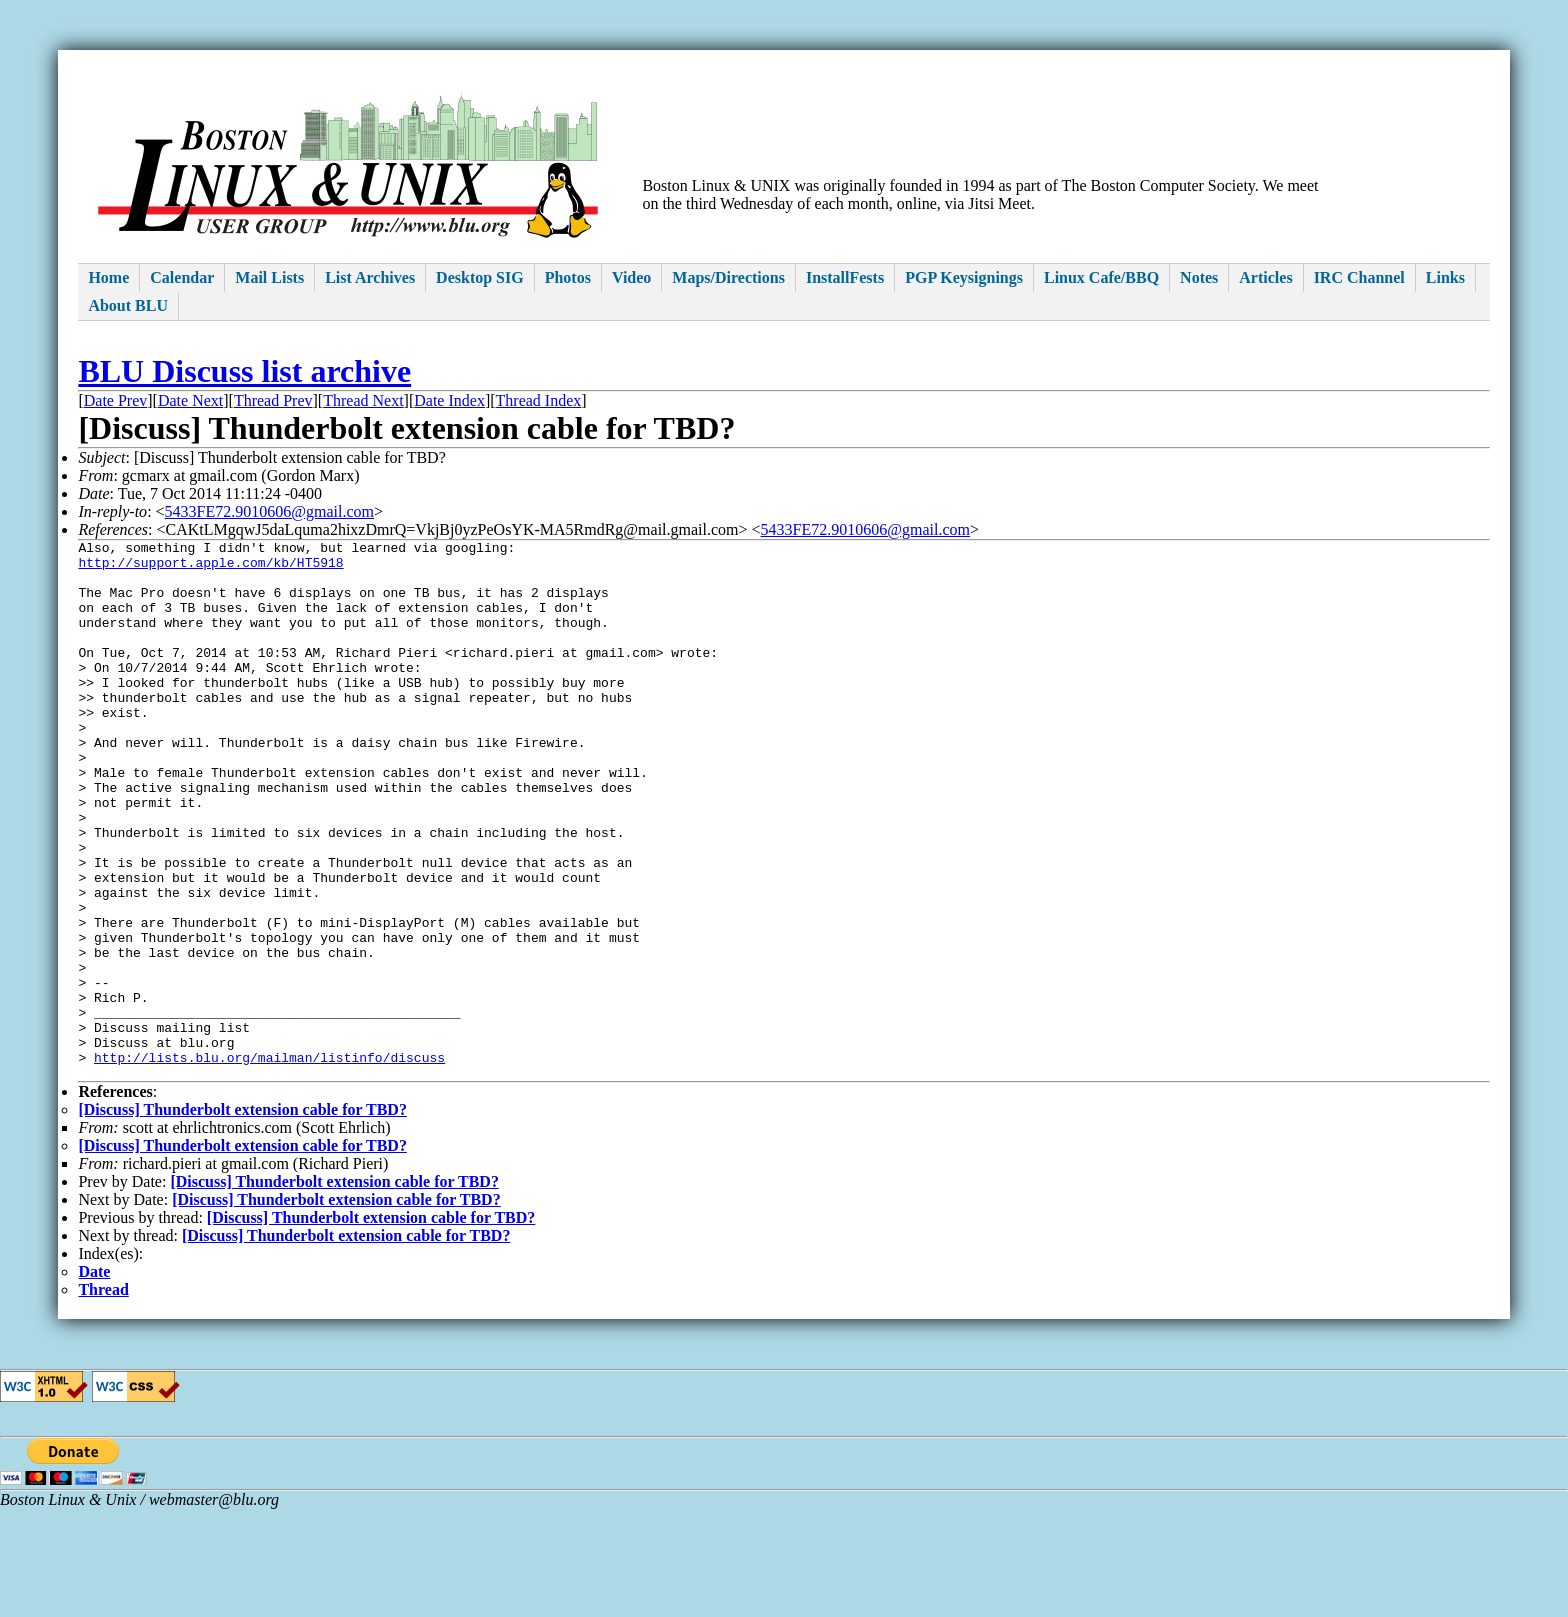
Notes (1199, 277)
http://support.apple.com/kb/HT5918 (210, 568)
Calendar (182, 277)
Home (108, 277)
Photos (568, 277)
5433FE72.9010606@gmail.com (269, 511)
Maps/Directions (728, 277)
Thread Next (363, 400)
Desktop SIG (480, 277)
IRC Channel (1359, 277)
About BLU (128, 305)
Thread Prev (273, 400)
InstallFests (845, 277)
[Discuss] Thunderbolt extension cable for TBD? (242, 1217)
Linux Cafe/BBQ (1101, 277)
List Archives (370, 277)
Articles (1265, 277)
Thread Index (539, 400)
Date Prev (116, 400)
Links (1445, 277)
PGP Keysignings (964, 277)
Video (631, 277)
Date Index (449, 400)
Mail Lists (269, 277)
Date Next (190, 400)
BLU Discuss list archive (244, 371)
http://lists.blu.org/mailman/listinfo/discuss (269, 1162)
